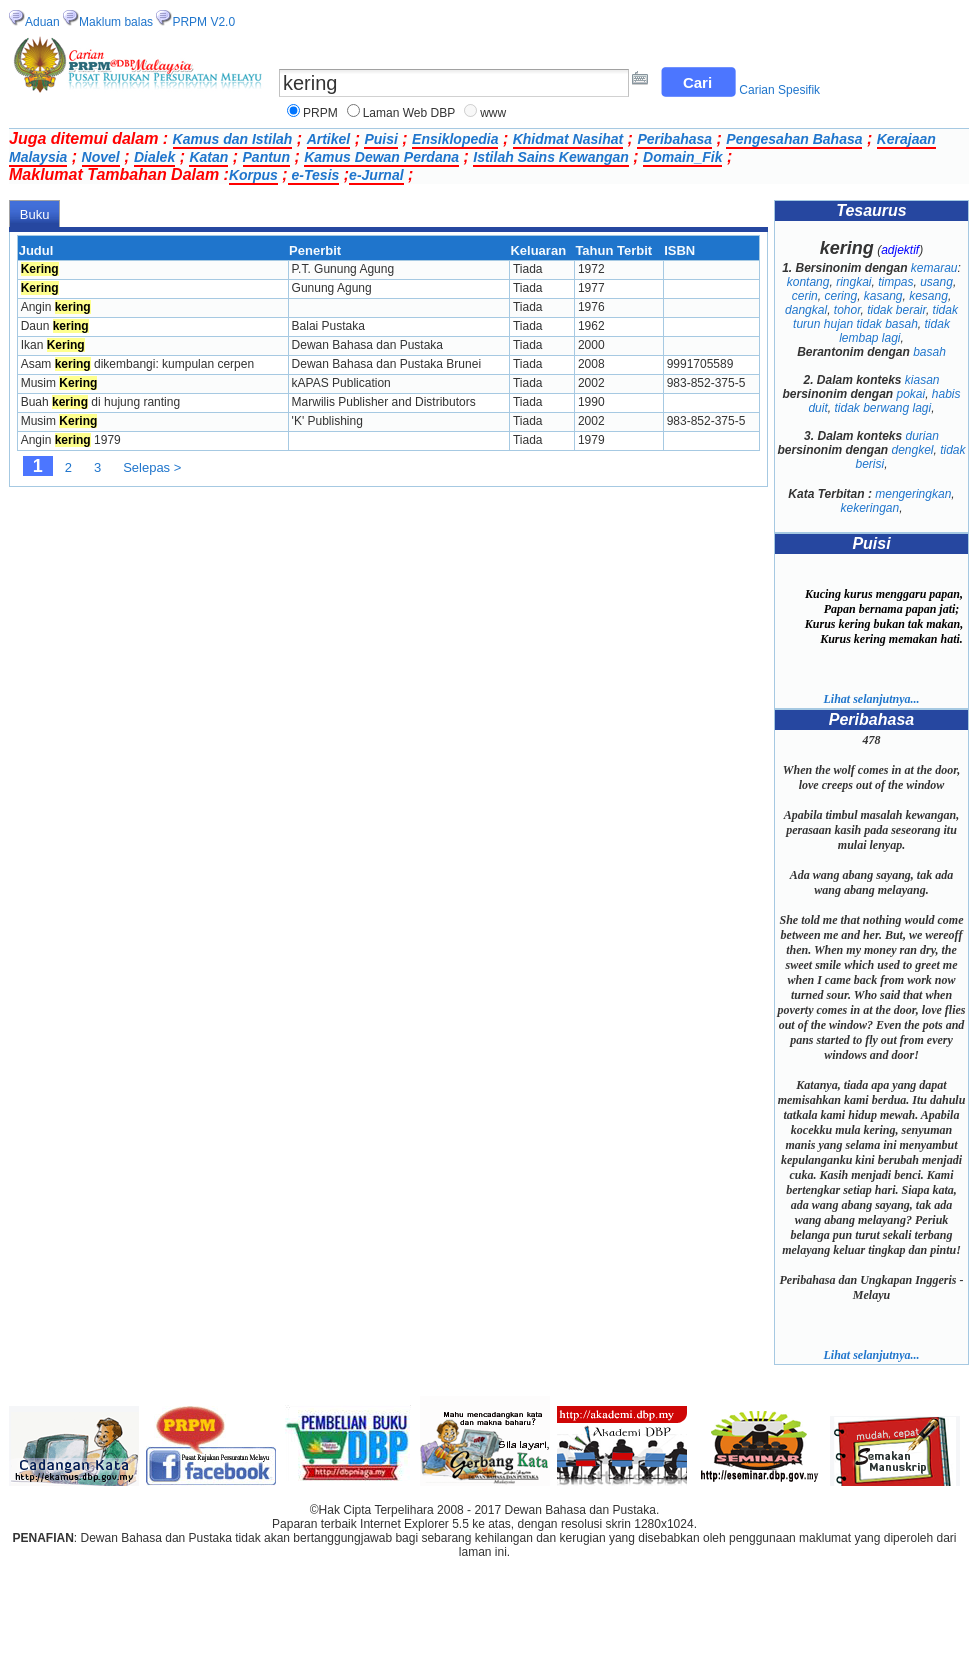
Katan (208, 157)
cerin (805, 296)
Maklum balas (116, 22)
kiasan (922, 380)
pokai (910, 394)
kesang (928, 296)
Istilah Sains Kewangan (551, 157)
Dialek (154, 157)
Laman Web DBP (409, 113)
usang (936, 282)
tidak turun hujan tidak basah (875, 317)
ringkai (853, 282)
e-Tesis (314, 175)
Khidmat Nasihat (568, 139)
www (493, 113)
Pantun (266, 157)
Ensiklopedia (455, 139)
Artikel (329, 139)
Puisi (380, 139)
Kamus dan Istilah (233, 139)
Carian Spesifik (779, 90)
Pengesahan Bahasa (794, 139)
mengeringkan (913, 494)
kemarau (934, 268)
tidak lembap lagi (894, 331)
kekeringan (869, 508)
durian (922, 436)
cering (840, 296)
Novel (101, 157)
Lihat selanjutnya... (871, 699)
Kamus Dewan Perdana (381, 157)
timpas (895, 282)
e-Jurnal (376, 175)
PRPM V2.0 (203, 22)
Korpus (253, 175)
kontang (808, 282)
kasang (883, 296)
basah (929, 352)
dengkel (912, 450)
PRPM (320, 113)
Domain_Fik (682, 157)
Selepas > (152, 467)
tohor (847, 310)
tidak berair (896, 310)
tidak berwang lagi (882, 408)
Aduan (42, 22)
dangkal (806, 310)
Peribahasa (674, 139)
